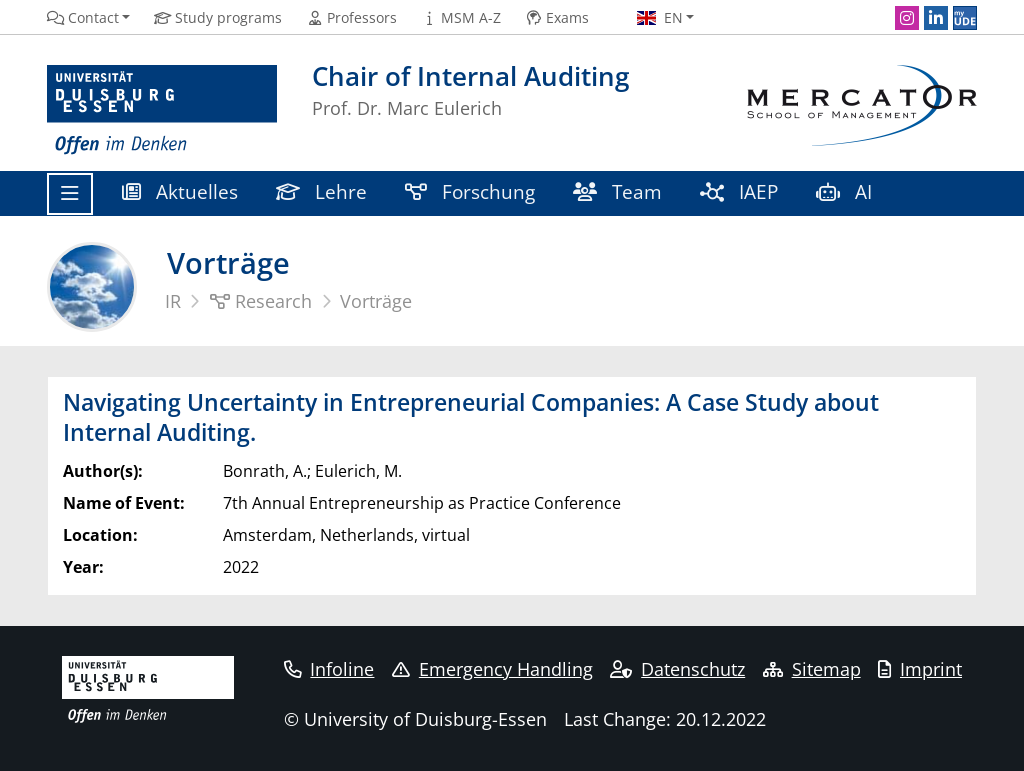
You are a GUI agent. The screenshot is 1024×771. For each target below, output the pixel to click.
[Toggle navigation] (70, 194)
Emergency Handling (492, 669)
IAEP (739, 191)
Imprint (920, 669)
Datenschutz (677, 669)
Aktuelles (180, 191)
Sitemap (812, 669)
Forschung (470, 191)
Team (617, 191)
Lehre (321, 191)
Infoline (329, 669)
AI (846, 191)
